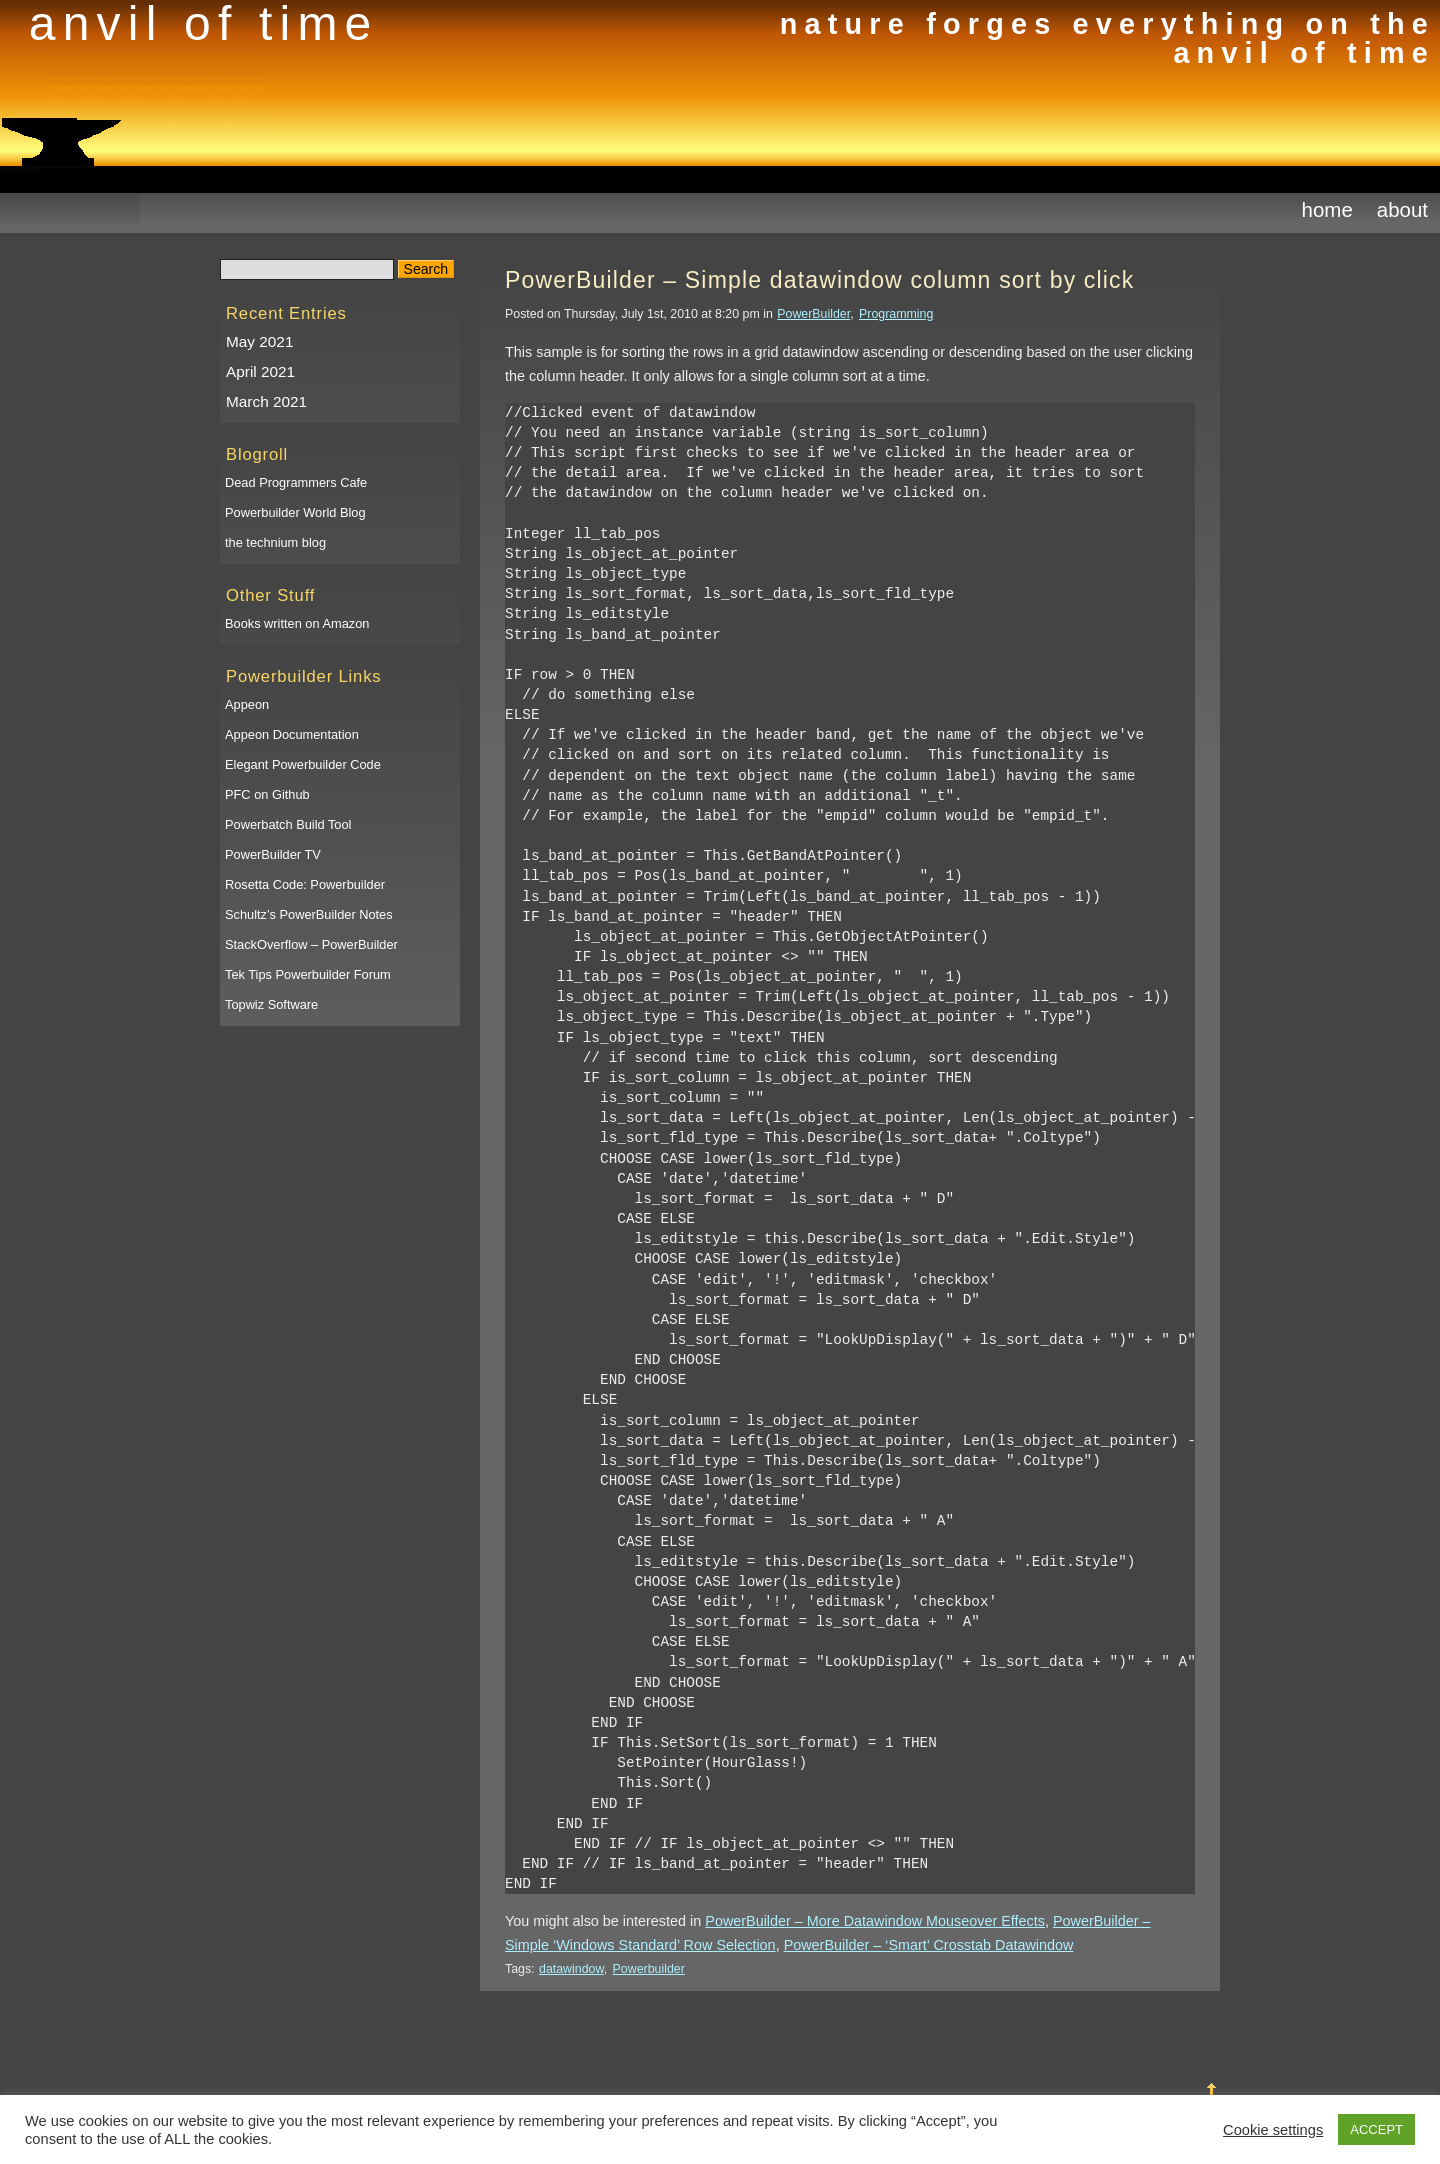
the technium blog (275, 542)
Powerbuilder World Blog (295, 512)
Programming (896, 314)
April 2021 (260, 371)
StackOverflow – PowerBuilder (311, 944)
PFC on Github (267, 794)
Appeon (247, 704)
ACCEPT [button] (1376, 2129)
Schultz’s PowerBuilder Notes (309, 914)
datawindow (571, 1969)
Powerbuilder (649, 1969)
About (1402, 209)
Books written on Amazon (297, 623)
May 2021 (259, 341)
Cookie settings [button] (1273, 2130)
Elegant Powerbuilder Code (303, 764)
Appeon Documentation (292, 734)
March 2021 (266, 401)
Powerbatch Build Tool (288, 824)
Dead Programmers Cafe (296, 482)
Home (1327, 209)
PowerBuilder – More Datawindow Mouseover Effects (875, 1921)
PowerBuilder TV (273, 854)
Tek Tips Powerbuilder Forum (308, 974)
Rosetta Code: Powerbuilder (305, 884)
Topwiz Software (271, 1004)
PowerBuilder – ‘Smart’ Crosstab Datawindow (929, 1945)
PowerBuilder (813, 314)
